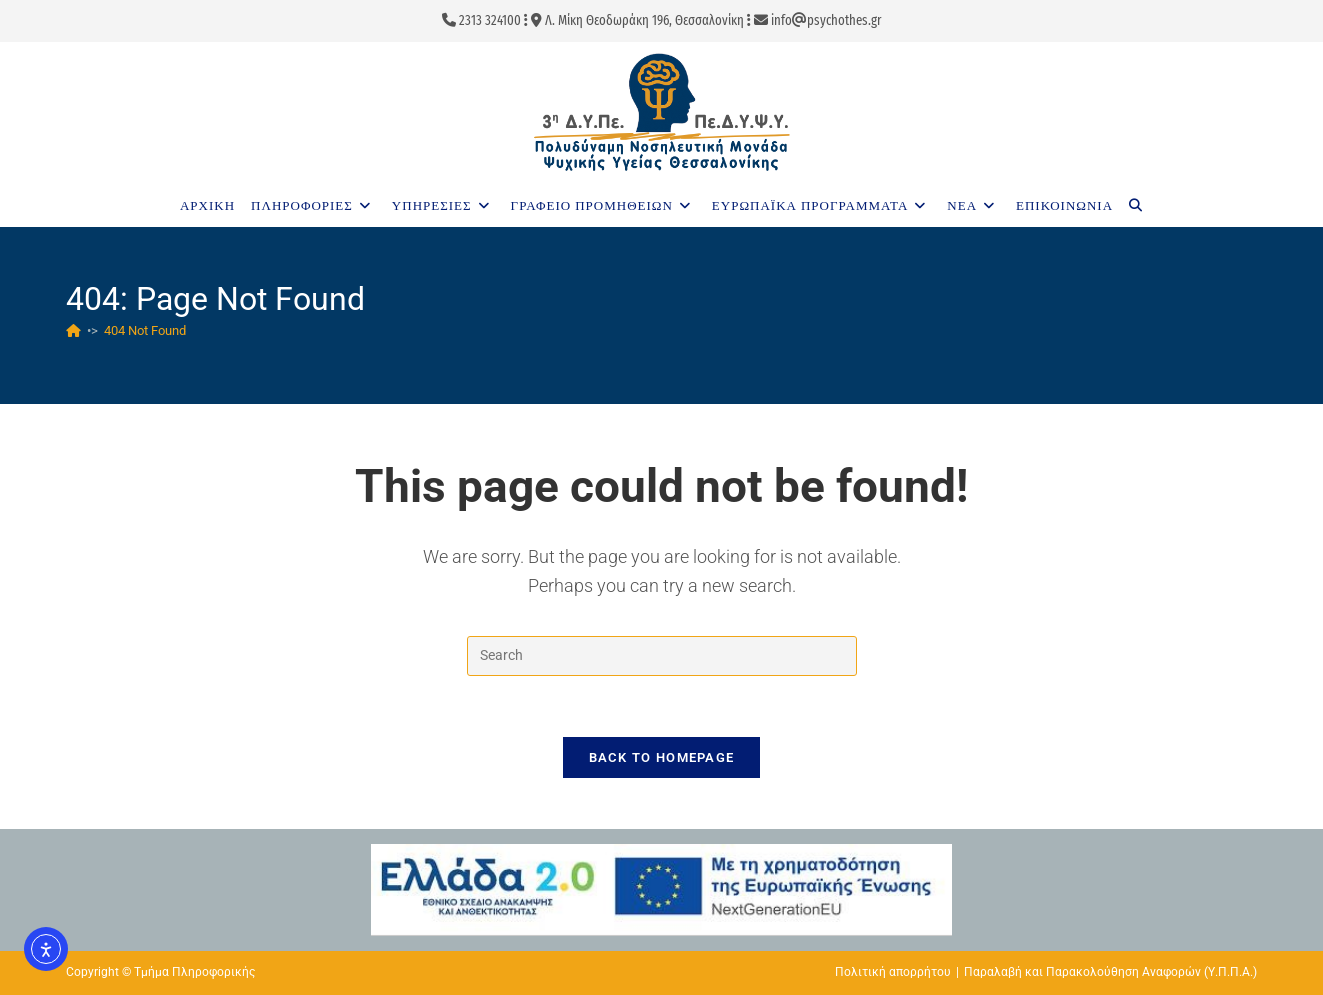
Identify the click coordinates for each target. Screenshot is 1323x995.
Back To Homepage (662, 757)
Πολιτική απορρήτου (893, 972)
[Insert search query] (662, 656)
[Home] (73, 330)
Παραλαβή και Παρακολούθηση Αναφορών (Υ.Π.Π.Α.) (1110, 972)
